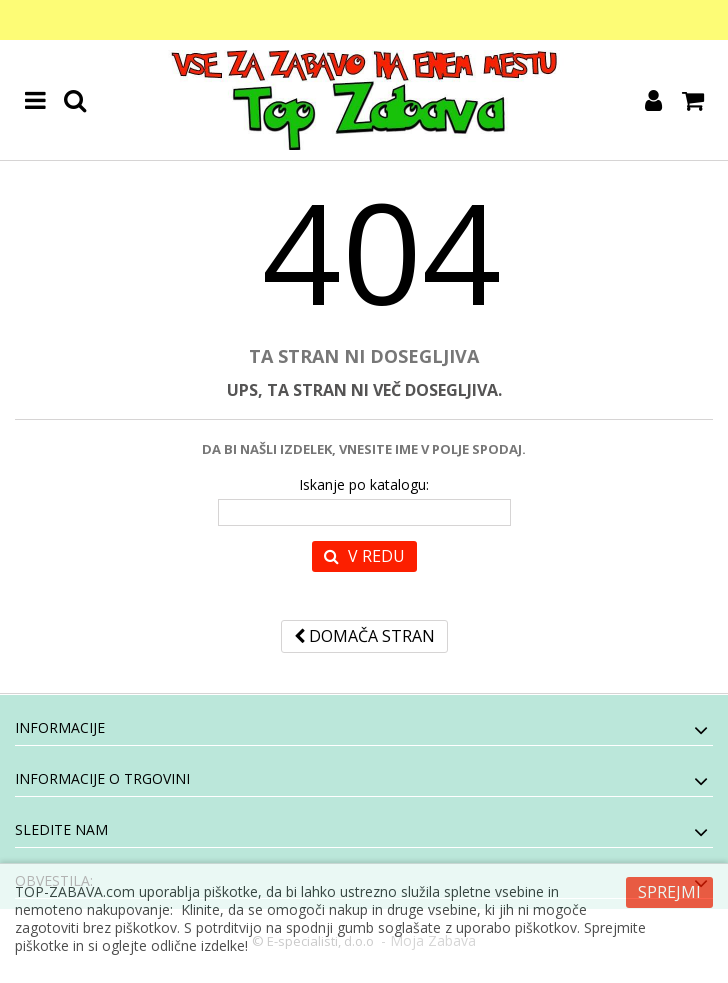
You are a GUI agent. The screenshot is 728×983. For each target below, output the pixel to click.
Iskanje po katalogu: (364, 485)
